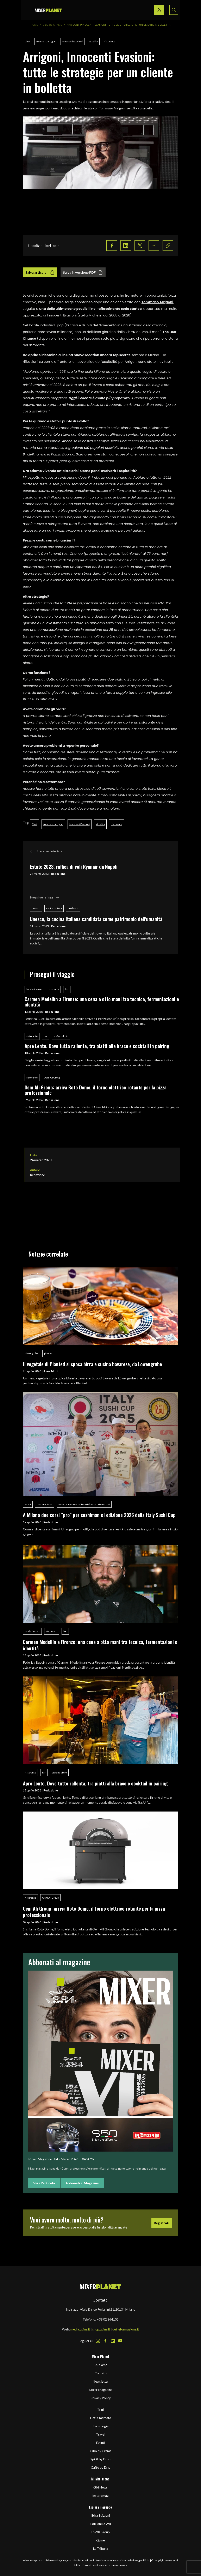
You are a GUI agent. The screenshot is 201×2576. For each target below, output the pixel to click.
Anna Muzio (51, 1371)
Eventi (100, 2442)
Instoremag (100, 2495)
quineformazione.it (125, 2329)
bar (67, 989)
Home (34, 24)
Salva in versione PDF (83, 272)
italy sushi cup (44, 1504)
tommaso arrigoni (46, 41)
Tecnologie (100, 2426)
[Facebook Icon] (105, 2341)
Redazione (58, 873)
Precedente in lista (46, 851)
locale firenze (34, 989)
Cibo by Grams (52, 24)
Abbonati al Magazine (82, 2183)
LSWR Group (100, 2532)
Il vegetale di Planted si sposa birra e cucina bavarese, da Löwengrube (92, 1364)
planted (48, 1353)
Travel (100, 2434)
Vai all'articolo (44, 2183)
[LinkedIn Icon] (113, 2341)
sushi (28, 1504)
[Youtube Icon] (120, 2341)
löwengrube (31, 1353)
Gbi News (100, 2487)
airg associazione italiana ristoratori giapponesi (84, 1504)
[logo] (48, 10)
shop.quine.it (101, 2329)
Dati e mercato (100, 2418)
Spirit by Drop (100, 2459)
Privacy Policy (100, 2398)
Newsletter (101, 2381)
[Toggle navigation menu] (27, 10)
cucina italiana (54, 908)
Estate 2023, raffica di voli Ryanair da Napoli (74, 866)
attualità (93, 41)
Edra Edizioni (100, 2515)
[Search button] (173, 10)
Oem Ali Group (52, 1077)
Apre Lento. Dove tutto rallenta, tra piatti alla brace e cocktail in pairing (97, 1045)
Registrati (161, 2223)
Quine (100, 2540)
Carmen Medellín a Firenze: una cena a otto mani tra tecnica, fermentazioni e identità (102, 1001)
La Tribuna (100, 2548)
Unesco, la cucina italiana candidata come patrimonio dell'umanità (96, 919)
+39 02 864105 (108, 2319)
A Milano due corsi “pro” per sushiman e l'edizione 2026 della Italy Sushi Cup (99, 1514)
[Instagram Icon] (98, 2341)
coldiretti (73, 908)
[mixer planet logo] (100, 2286)
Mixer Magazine (100, 2389)
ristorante (109, 41)
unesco (36, 908)
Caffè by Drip (100, 2467)
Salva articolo (40, 272)
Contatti (101, 2373)
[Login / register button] (159, 10)
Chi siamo (100, 2365)
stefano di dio (61, 1036)
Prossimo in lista (44, 897)
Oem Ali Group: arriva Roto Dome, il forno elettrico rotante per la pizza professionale (96, 1089)
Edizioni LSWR (100, 2524)
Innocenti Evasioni (72, 41)
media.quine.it (80, 2329)
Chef (27, 41)
